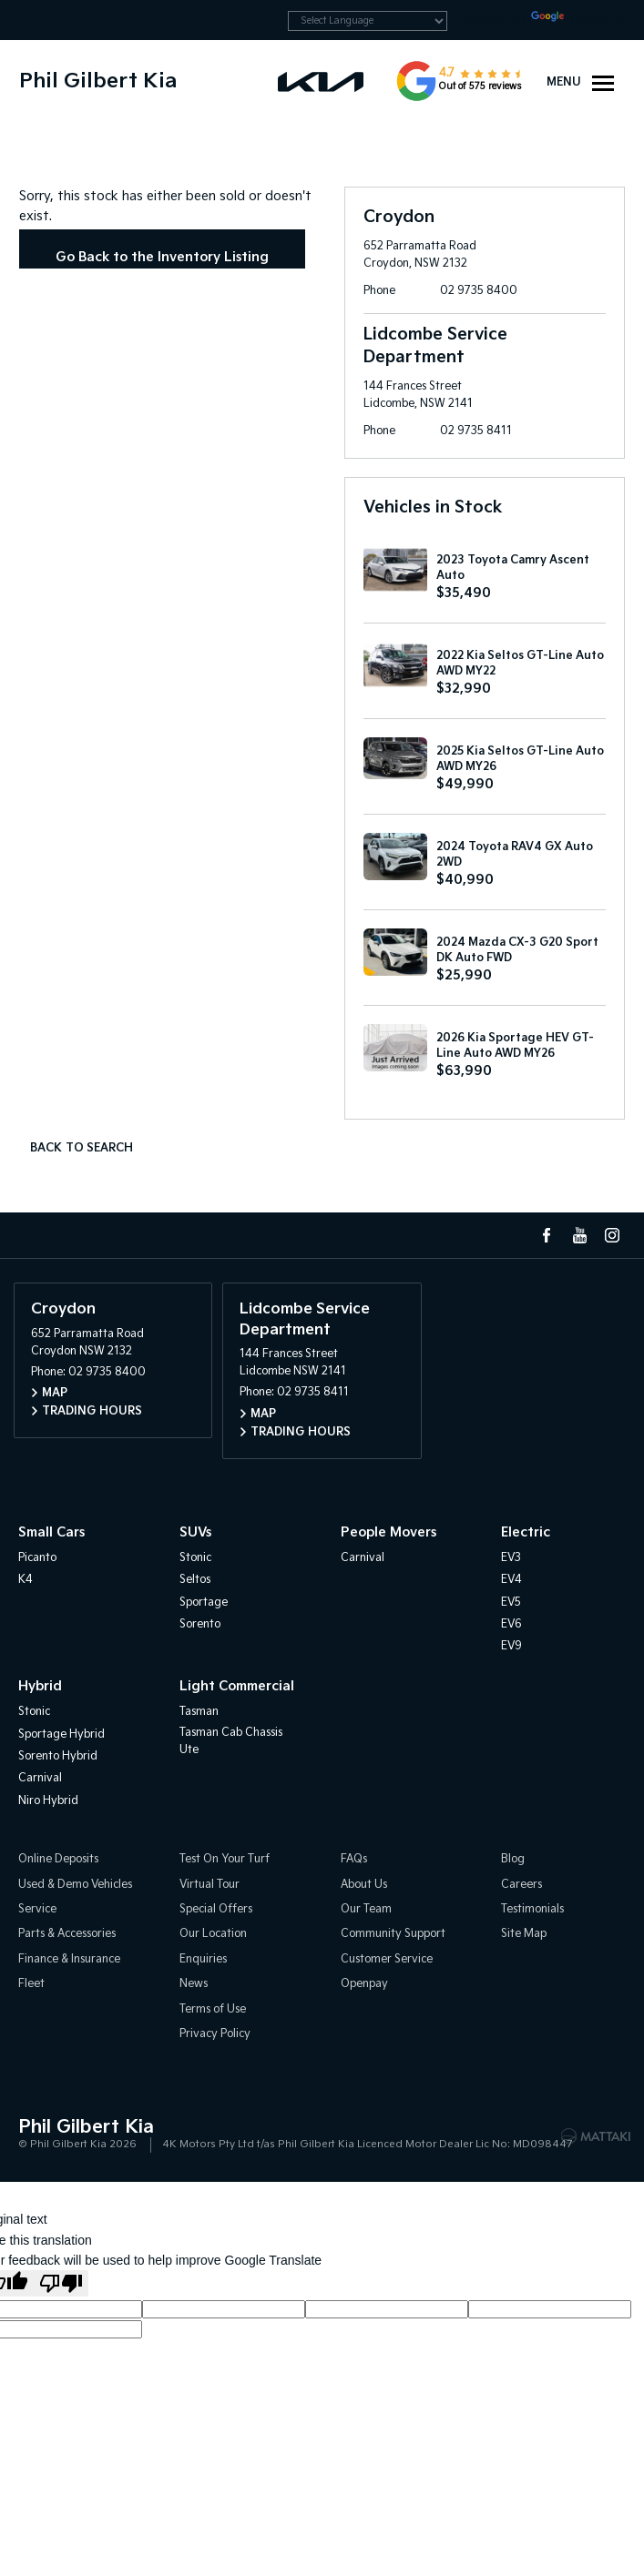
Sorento (199, 1624)
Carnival (362, 1558)
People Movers (388, 1532)
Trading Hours (92, 1411)
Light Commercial (236, 1686)
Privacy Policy (214, 2034)
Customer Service (387, 1959)
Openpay (364, 1984)
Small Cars (51, 1532)
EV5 (511, 1602)
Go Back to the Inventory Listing (162, 257)
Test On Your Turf (224, 1859)
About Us (364, 1884)
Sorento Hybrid (57, 1756)
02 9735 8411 (476, 431)
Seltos (194, 1580)
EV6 (511, 1624)
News (193, 1984)
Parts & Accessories (67, 1934)
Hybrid (40, 1686)
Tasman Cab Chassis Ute (230, 1741)
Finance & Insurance (69, 1959)
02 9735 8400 (478, 291)
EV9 (511, 1646)
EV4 (511, 1580)
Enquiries (203, 1959)
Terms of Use (212, 2009)
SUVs (195, 1532)
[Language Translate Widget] (367, 21)
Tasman (199, 1712)
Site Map (524, 1934)
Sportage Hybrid (61, 1734)
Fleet (31, 1984)
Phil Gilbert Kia (98, 81)
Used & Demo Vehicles (75, 1884)
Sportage (203, 1602)
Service (37, 1909)
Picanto (37, 1558)
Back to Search (81, 1148)
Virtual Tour (209, 1884)
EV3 (511, 1558)
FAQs (354, 1859)
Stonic (195, 1558)
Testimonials (532, 1909)
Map (54, 1393)
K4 (25, 1580)
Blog (513, 1859)
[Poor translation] (61, 2283)
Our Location (213, 1934)
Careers (521, 1884)
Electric (525, 1532)
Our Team (366, 1909)
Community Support (393, 1934)
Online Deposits (58, 1859)
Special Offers (215, 1909)
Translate (578, 19)
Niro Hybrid (48, 1801)
